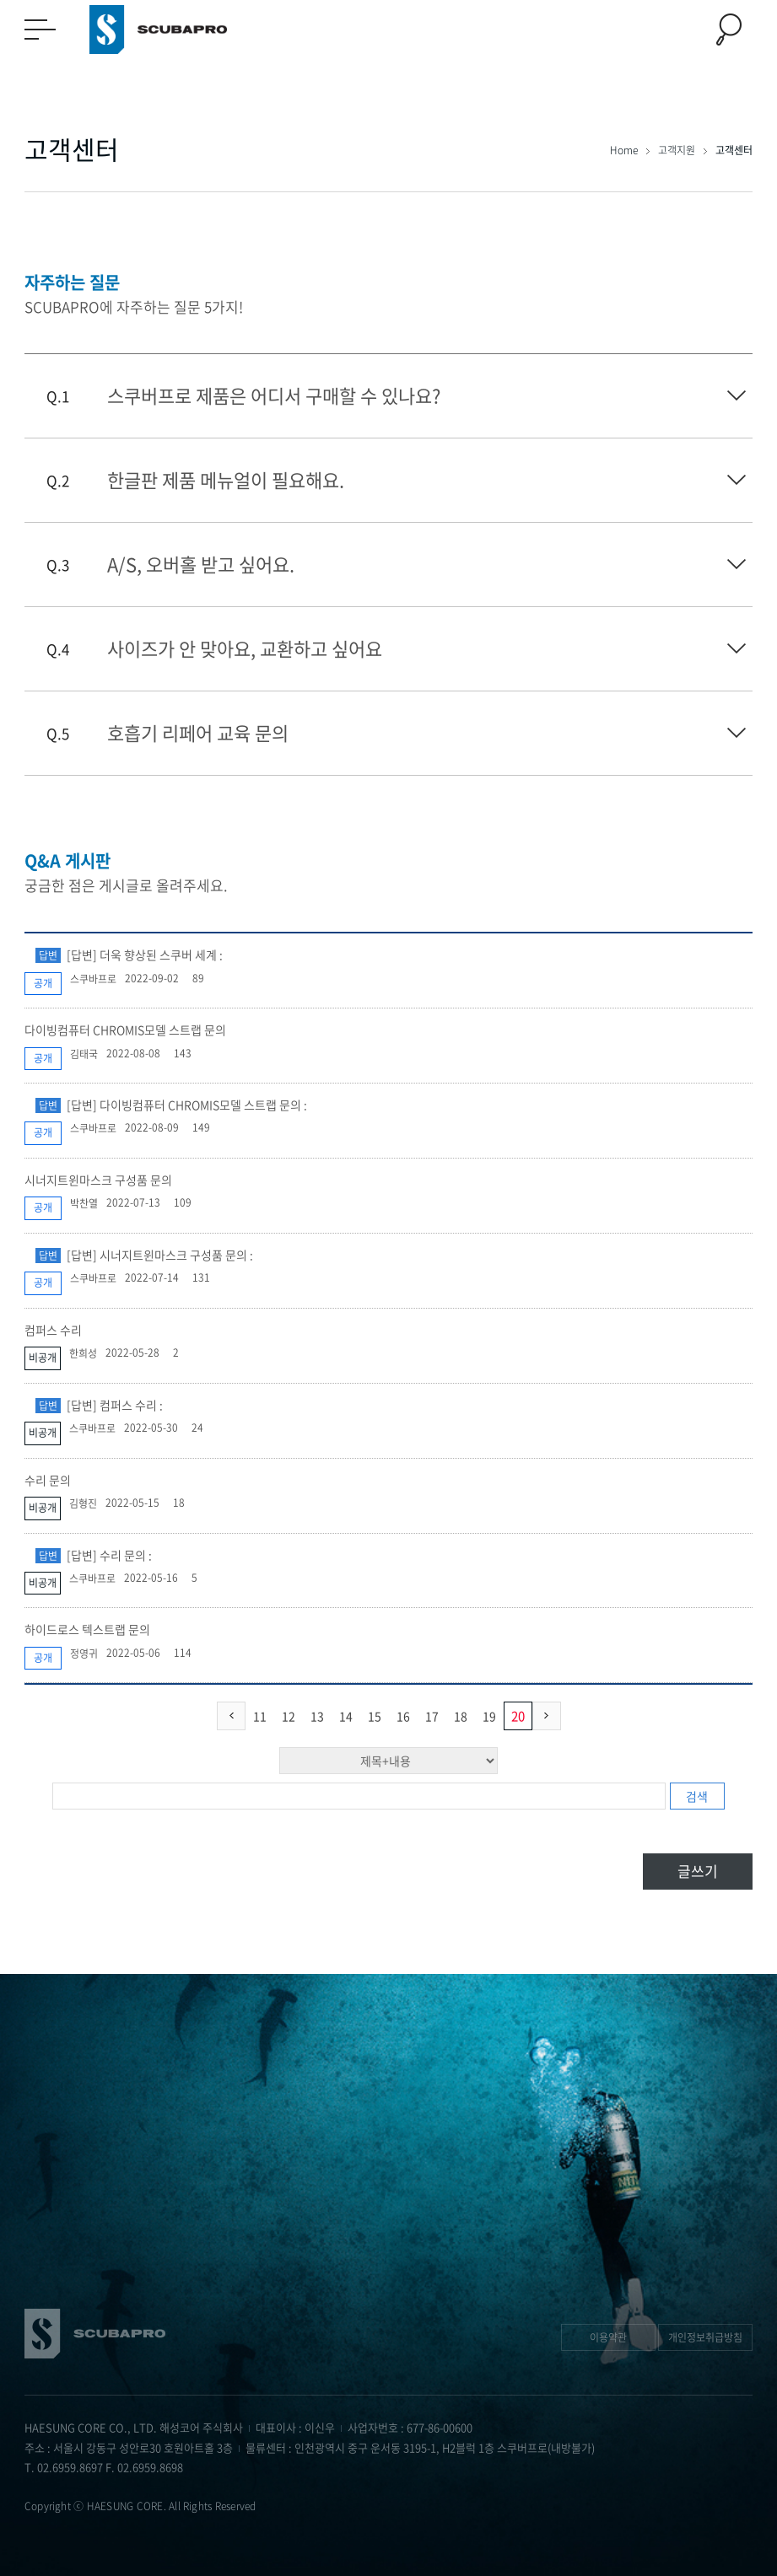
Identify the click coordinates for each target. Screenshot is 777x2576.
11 (260, 1715)
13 (317, 1715)
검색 (697, 1796)
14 (346, 1715)
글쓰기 (697, 1870)
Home (625, 150)
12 (288, 1715)
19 (489, 1715)
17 (432, 1715)
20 (518, 1716)
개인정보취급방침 (705, 2337)
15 (374, 1715)
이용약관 (608, 2337)
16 (403, 1715)
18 (460, 1715)
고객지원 (678, 150)
